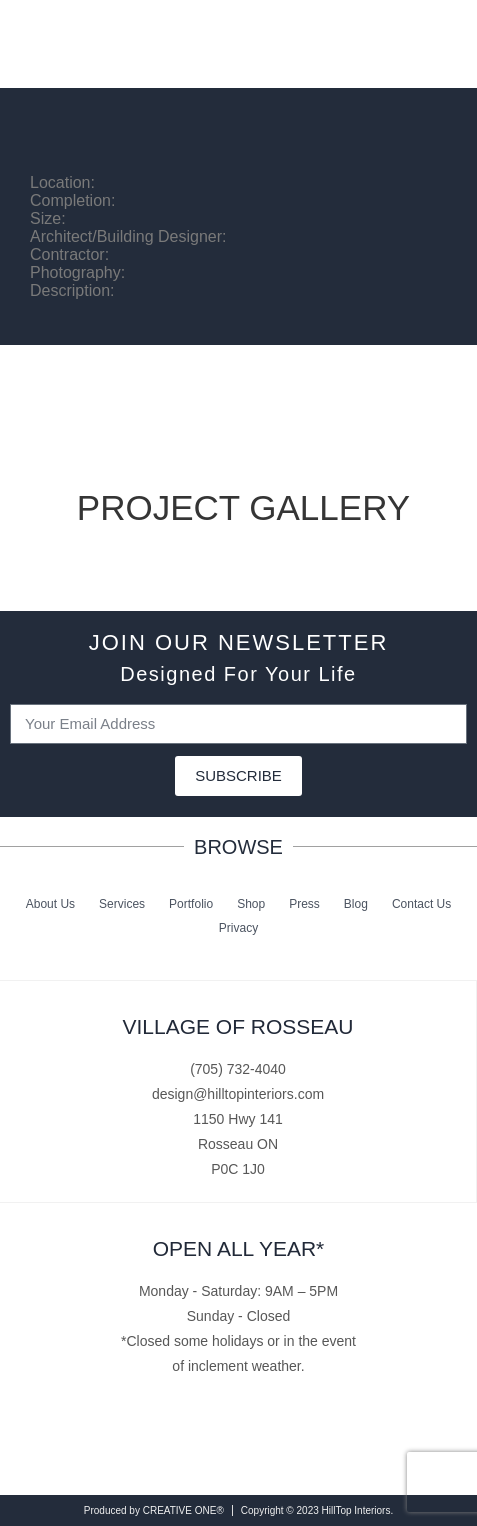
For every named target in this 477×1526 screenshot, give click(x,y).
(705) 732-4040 (238, 1069)
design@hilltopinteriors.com (238, 1094)
